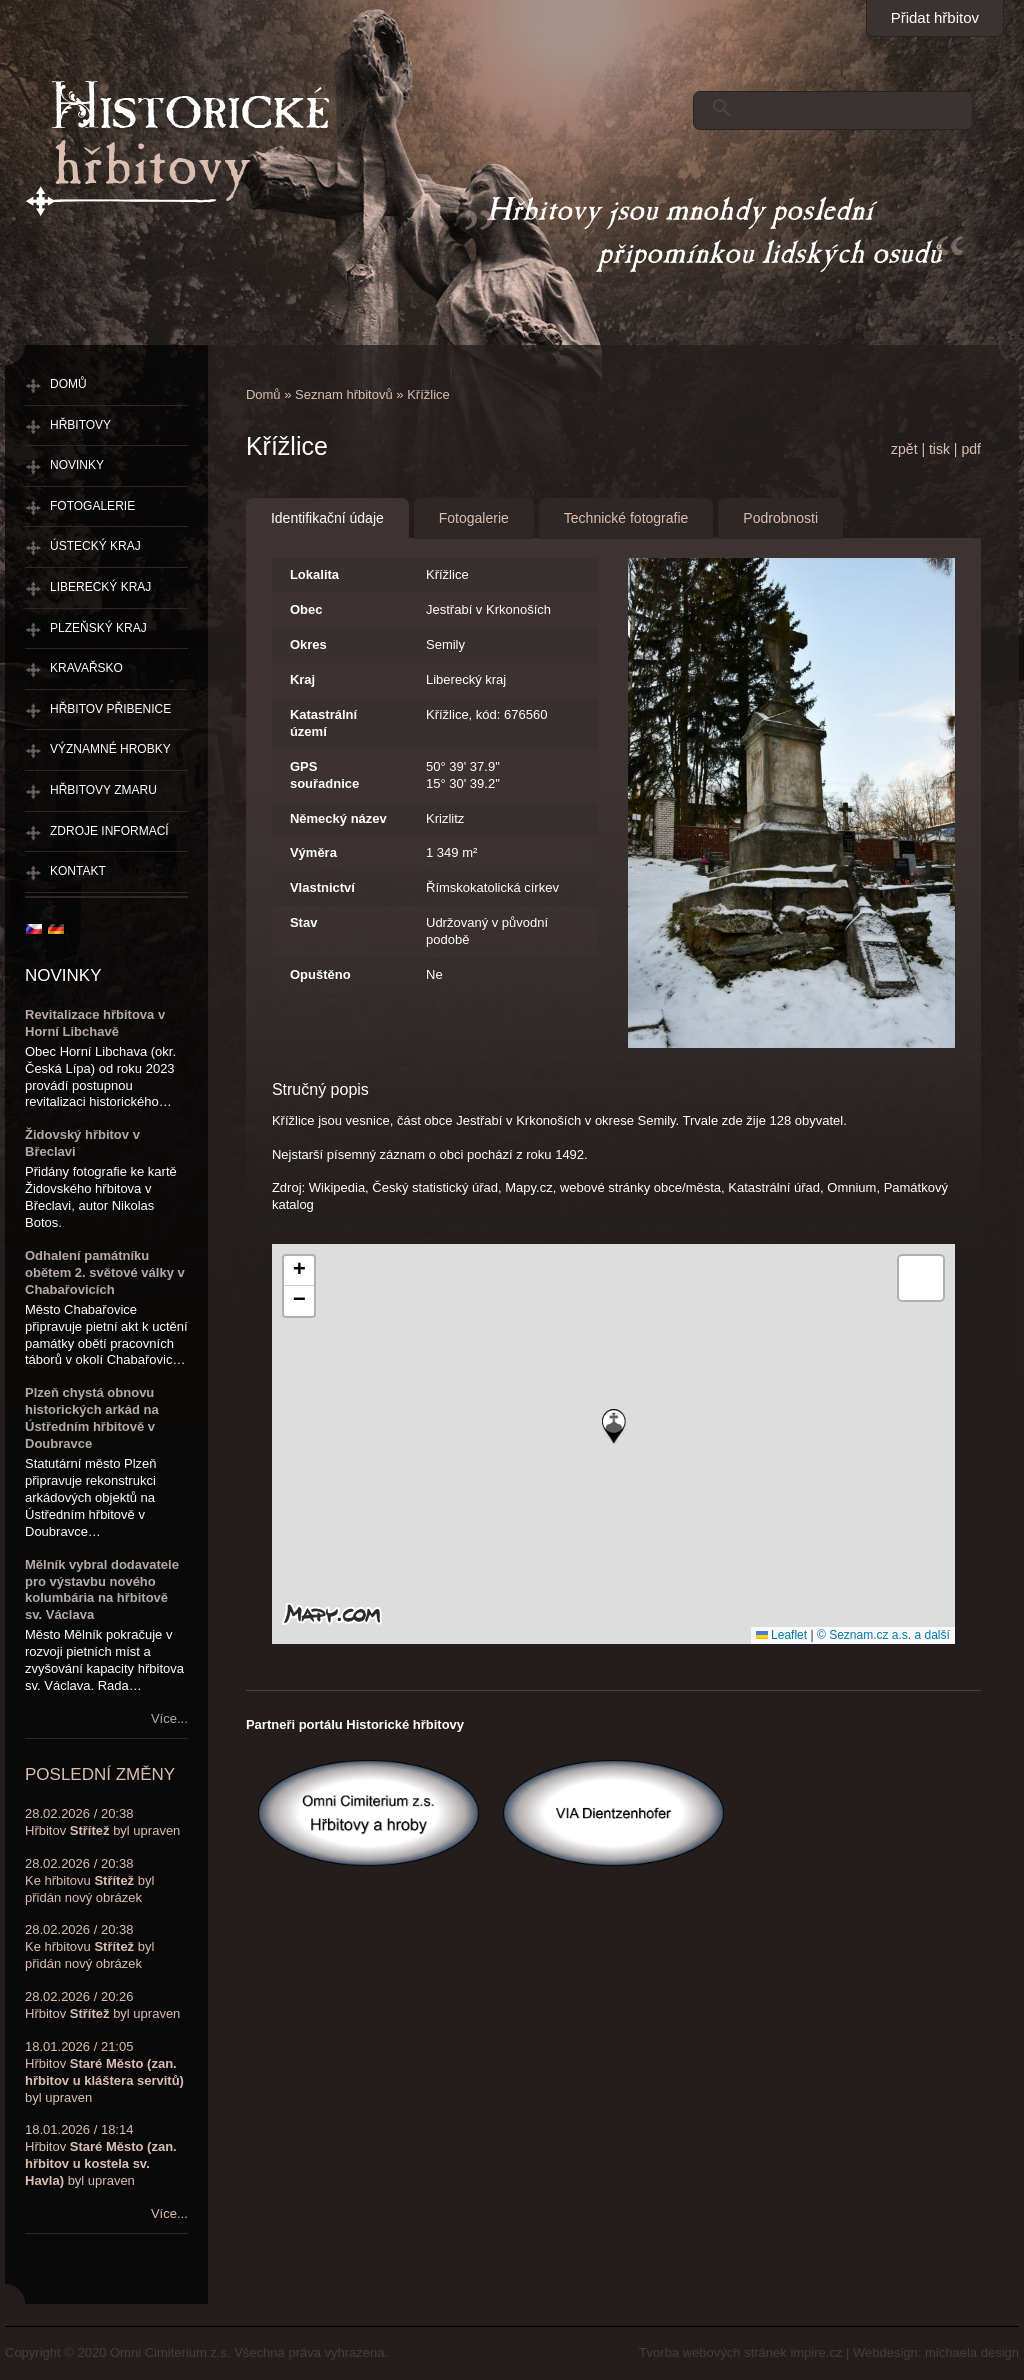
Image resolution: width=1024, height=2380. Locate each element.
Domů (263, 394)
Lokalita (314, 574)
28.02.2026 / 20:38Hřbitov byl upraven (102, 1822)
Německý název (338, 818)
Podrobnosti (780, 518)
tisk (939, 449)
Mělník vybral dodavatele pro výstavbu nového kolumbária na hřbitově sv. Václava (102, 1590)
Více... (169, 1718)
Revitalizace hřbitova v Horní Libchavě (95, 1023)
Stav (303, 922)
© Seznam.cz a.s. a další (883, 1635)
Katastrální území (323, 723)
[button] (614, 1426)
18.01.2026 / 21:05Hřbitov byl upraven (104, 2072)
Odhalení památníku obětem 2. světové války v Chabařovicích (105, 1272)
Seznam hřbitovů (344, 394)
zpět (904, 449)
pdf (970, 449)
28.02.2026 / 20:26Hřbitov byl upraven (102, 2005)
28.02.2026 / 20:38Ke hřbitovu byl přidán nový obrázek (89, 1880)
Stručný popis (320, 1089)
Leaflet (781, 1635)
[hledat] (828, 108)
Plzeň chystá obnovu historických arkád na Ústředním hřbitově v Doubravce (92, 1418)
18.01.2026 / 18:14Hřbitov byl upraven (101, 2155)
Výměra (313, 852)
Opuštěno (320, 974)
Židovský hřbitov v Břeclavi (82, 1143)
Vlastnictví (322, 887)
